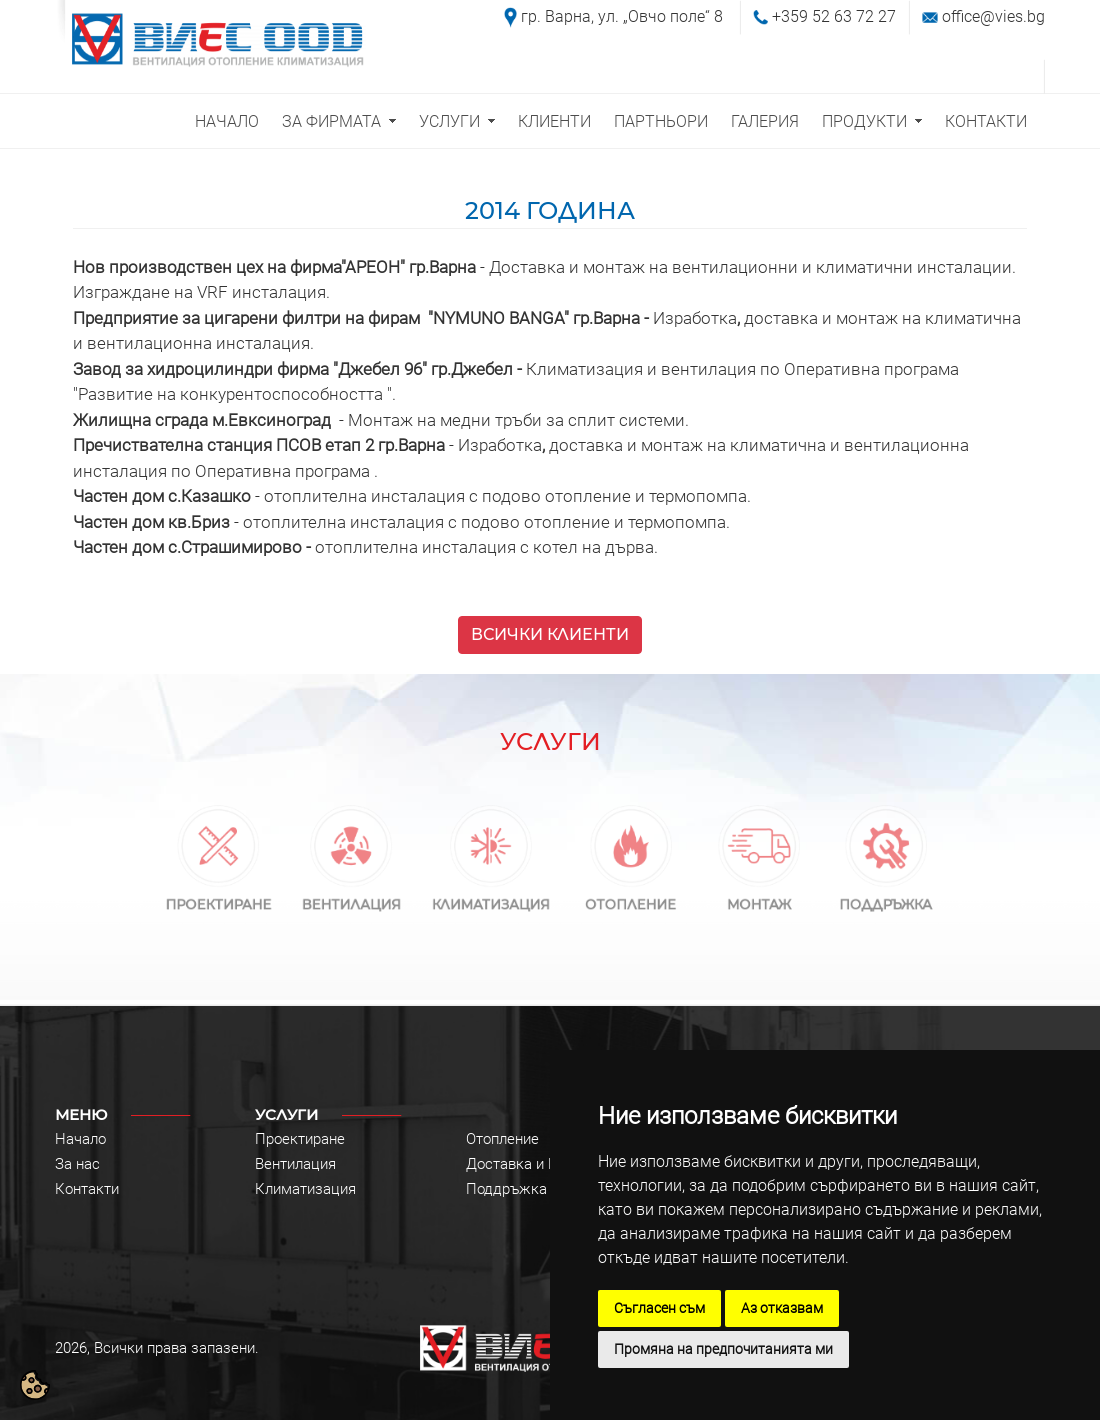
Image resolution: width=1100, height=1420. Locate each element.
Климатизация (305, 1189)
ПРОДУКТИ (864, 121)
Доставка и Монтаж (535, 1164)
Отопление (502, 1139)
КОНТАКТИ (986, 121)
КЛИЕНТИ (554, 121)
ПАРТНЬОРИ (661, 121)
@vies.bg (1012, 16)
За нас (77, 1164)
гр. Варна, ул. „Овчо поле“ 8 (622, 16)
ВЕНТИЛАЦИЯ (351, 899)
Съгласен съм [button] (659, 1308)
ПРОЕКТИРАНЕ (218, 899)
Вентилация (295, 1164)
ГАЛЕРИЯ (765, 121)
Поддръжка (506, 1189)
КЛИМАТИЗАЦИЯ (491, 899)
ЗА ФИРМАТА (331, 121)
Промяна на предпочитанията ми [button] (723, 1349)
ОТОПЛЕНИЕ (631, 899)
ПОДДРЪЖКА (886, 899)
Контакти (87, 1189)
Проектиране (300, 1139)
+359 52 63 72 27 (834, 16)
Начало (80, 1139)
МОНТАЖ (758, 899)
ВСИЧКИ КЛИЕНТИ (550, 634)
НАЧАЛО (227, 121)
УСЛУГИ (449, 121)
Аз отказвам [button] (782, 1308)
